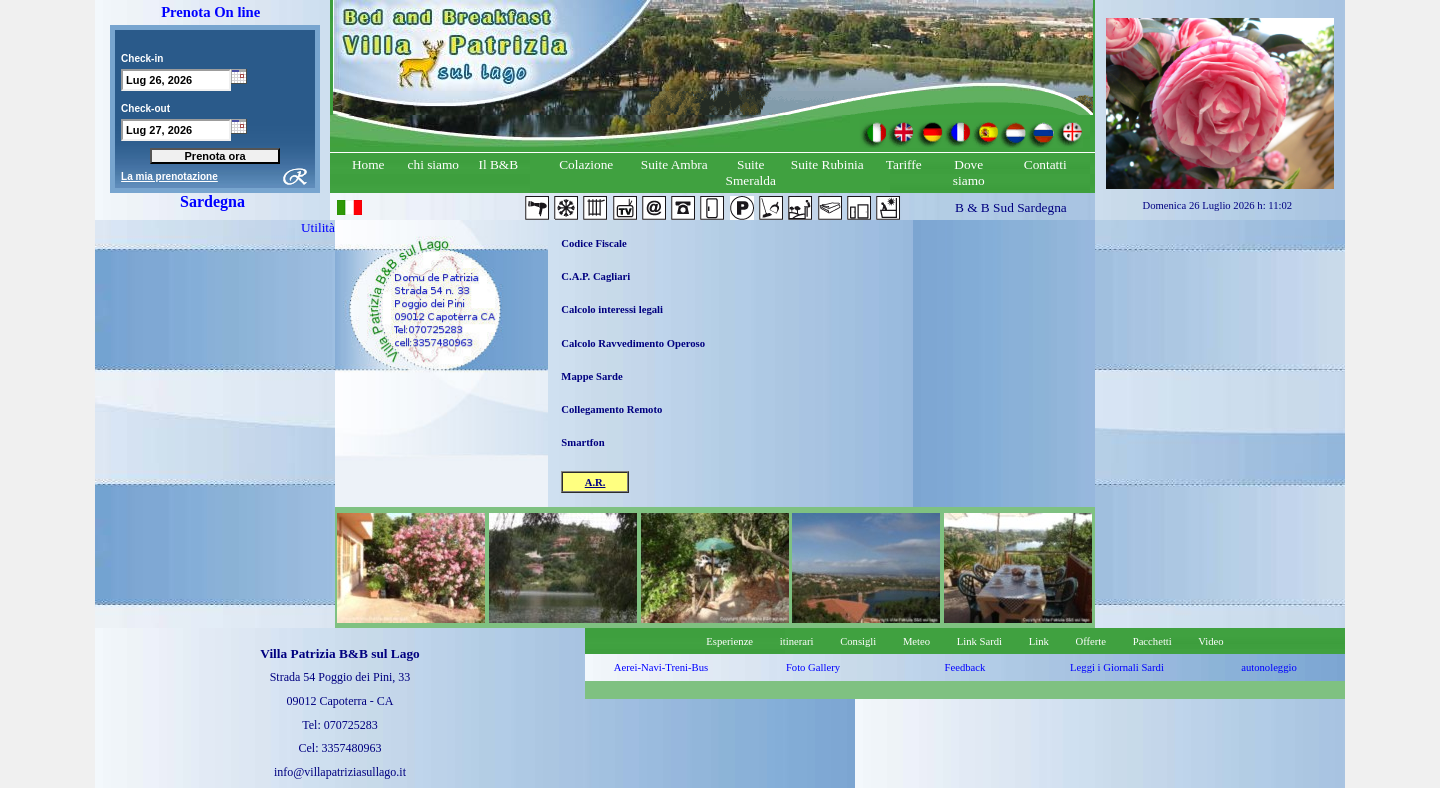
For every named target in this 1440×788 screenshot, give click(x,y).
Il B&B (498, 164)
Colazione (586, 164)
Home (368, 164)
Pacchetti (1163, 641)
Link (1039, 641)
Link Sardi (979, 641)
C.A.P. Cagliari (595, 276)
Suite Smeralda (751, 172)
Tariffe (904, 164)
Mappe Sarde (591, 376)
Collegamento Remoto (611, 409)
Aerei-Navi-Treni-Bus (661, 667)
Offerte (1090, 641)
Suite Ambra (674, 164)
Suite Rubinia (827, 164)
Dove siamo (969, 172)
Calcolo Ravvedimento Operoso (633, 343)
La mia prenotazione (169, 176)
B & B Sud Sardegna (1011, 207)
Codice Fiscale (593, 243)
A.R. (595, 482)
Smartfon (582, 442)
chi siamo (433, 164)
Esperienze (729, 641)
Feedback (965, 667)
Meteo (916, 641)
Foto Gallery (813, 667)
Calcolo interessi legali (612, 309)
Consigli (858, 641)
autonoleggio (1269, 667)
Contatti (1045, 164)
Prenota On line (210, 12)
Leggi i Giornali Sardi (1117, 667)
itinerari (797, 641)
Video (1210, 641)
